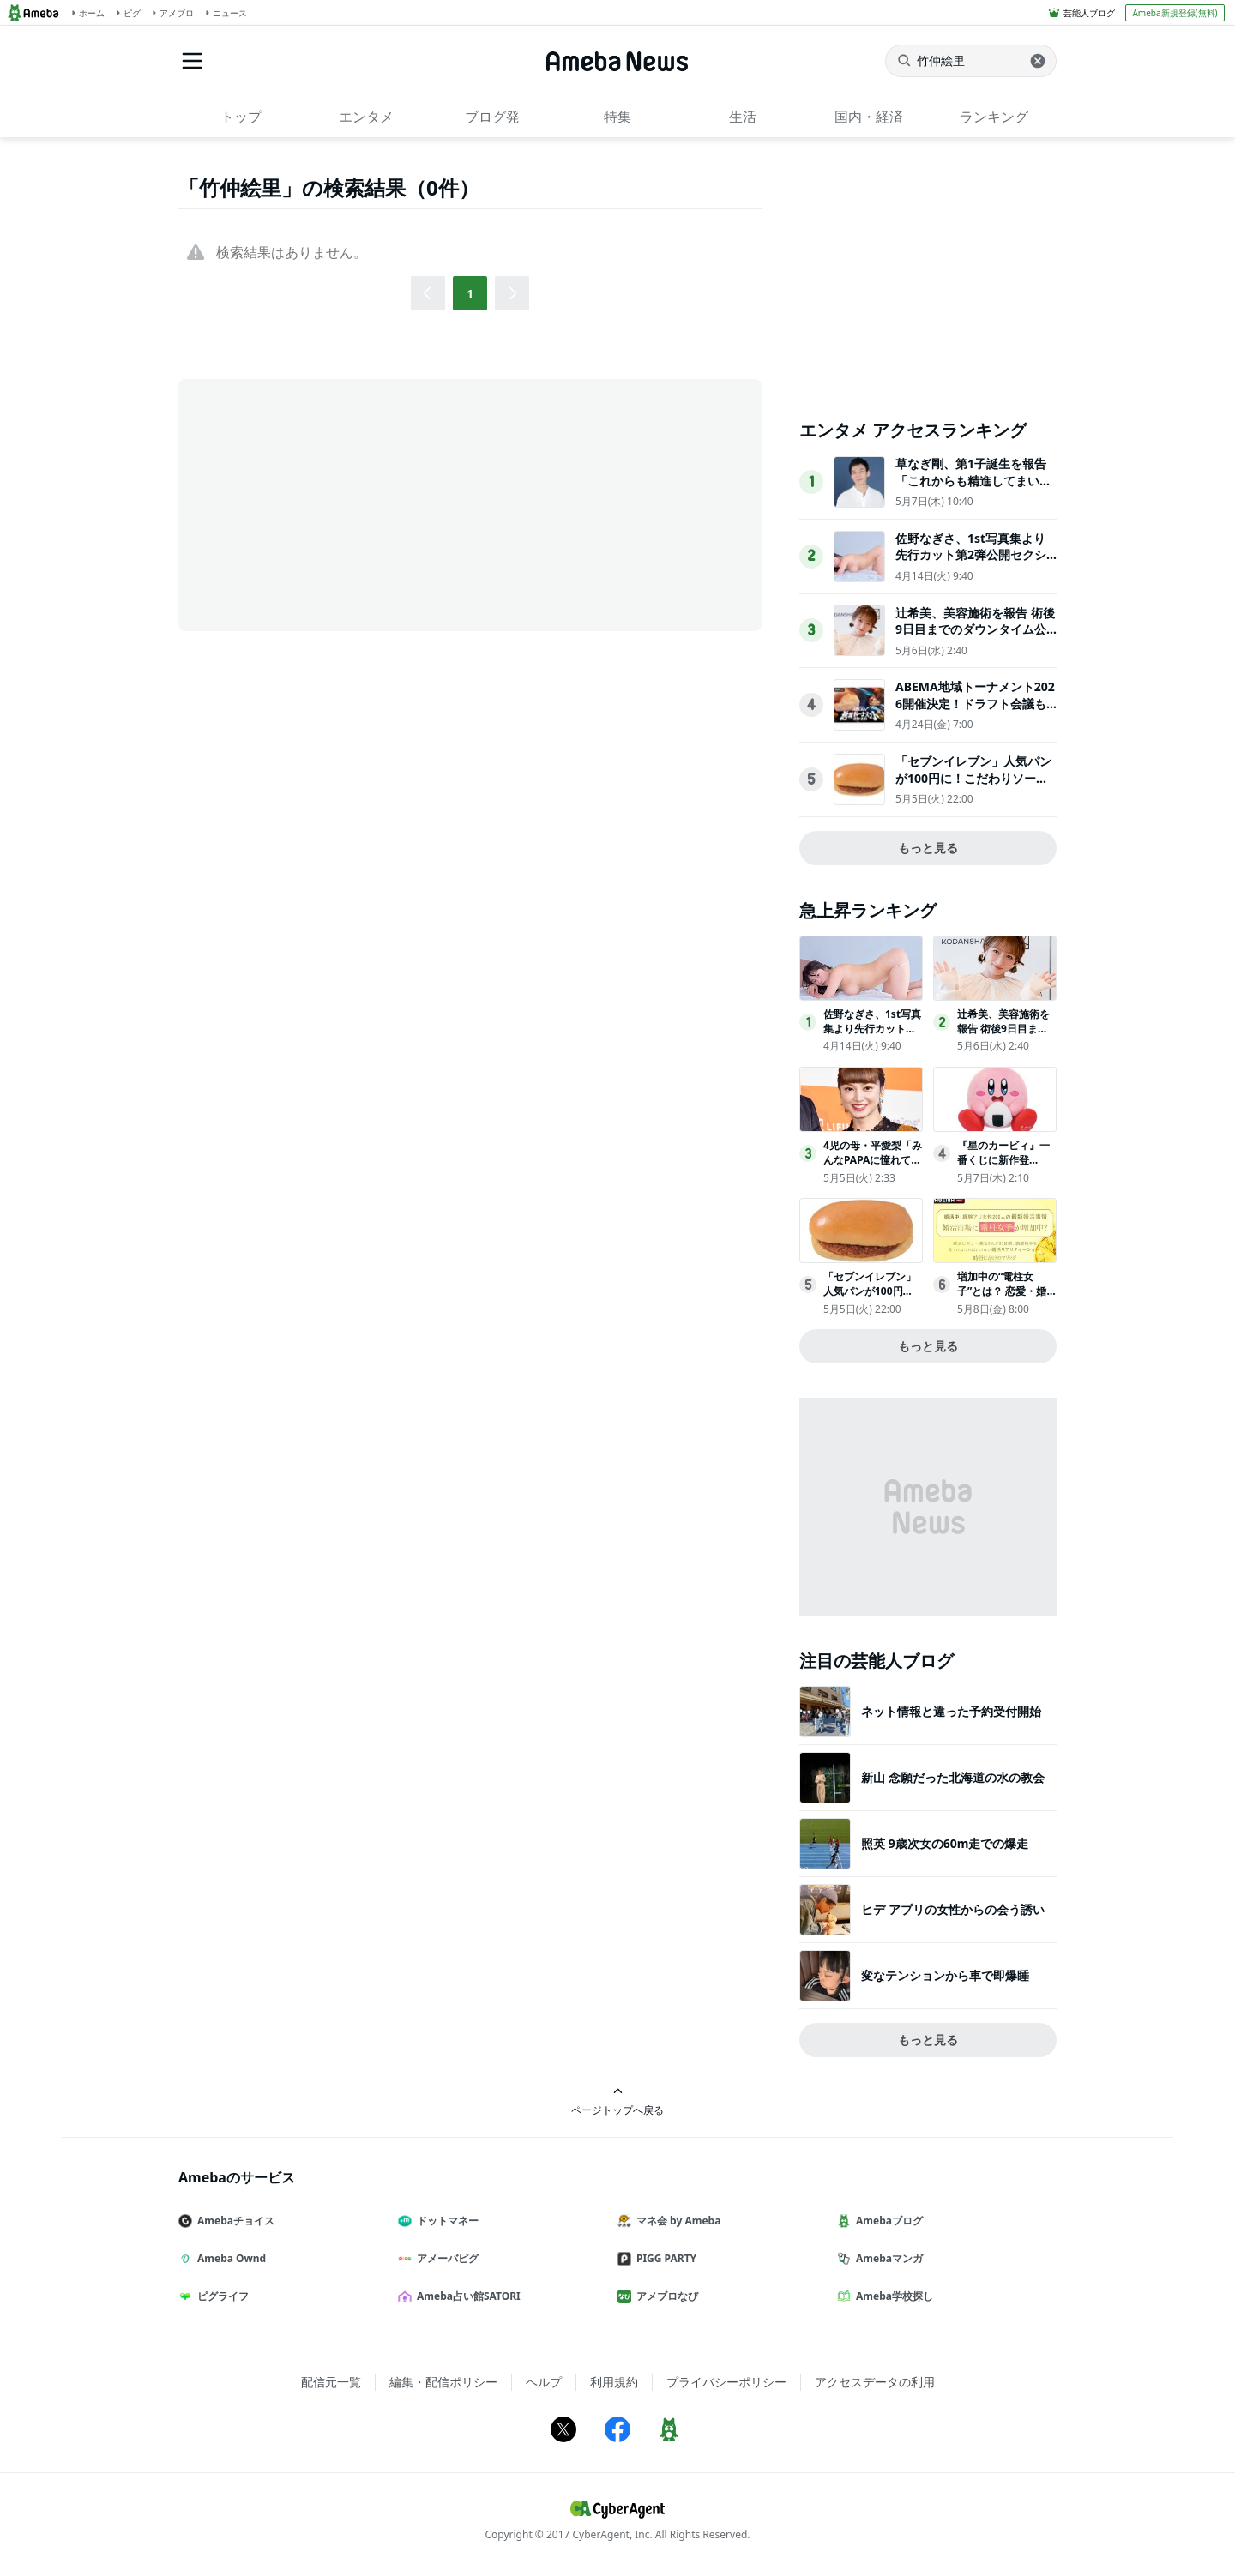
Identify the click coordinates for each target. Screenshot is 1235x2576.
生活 (742, 116)
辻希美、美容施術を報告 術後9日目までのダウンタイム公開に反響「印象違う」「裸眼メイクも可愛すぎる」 (975, 638)
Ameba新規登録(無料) (1174, 13)
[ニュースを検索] (971, 61)
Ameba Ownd (229, 2258)
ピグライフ (220, 2296)
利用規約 (614, 2382)
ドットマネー (445, 2220)
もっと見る (928, 848)
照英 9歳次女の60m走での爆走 (944, 1843)
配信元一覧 (331, 2382)
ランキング (994, 116)
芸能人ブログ (1089, 13)
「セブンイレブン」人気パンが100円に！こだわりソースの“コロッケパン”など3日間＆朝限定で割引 (973, 786)
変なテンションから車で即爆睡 (945, 1975)
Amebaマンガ (887, 2258)
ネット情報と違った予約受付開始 (951, 1711)
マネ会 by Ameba (676, 2220)
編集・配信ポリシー (443, 2382)
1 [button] (470, 294)
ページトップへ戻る (617, 2101)
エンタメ (366, 116)
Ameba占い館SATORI (466, 2296)
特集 (617, 116)
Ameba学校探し (892, 2296)
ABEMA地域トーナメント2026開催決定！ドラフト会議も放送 (975, 703)
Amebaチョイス (233, 2220)
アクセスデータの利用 (875, 2382)
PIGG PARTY (664, 2258)
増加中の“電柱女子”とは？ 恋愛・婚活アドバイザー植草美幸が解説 (1003, 1298)
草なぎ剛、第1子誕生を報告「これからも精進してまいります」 (973, 480)
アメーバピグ (445, 2258)
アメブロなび (665, 2296)
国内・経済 (868, 116)
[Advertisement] (332, 503)
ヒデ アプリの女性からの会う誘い (953, 1909)
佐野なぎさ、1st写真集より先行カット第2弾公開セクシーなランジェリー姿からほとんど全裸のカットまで (973, 563)
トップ (241, 116)
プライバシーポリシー (726, 2382)
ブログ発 (492, 116)
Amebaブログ (887, 2220)
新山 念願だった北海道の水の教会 (953, 1777)
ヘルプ (544, 2382)
